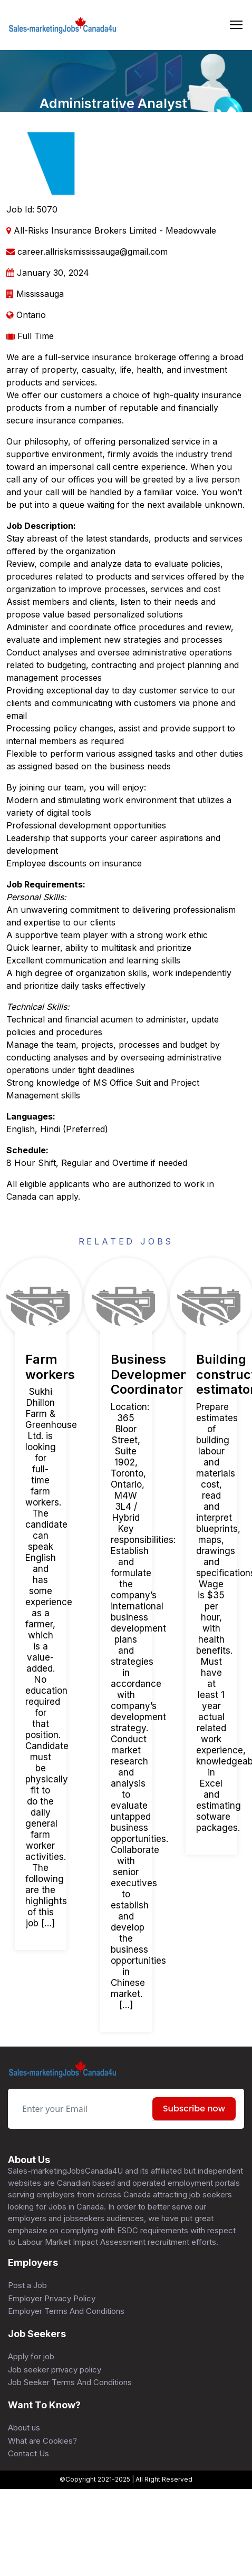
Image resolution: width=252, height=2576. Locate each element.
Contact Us (28, 2453)
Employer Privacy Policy (51, 2298)
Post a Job (27, 2285)
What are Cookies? (42, 2441)
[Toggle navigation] (236, 25)
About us (24, 2428)
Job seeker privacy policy (54, 2370)
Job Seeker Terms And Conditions (70, 2382)
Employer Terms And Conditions (66, 2311)
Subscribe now (194, 2108)
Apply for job (31, 2356)
